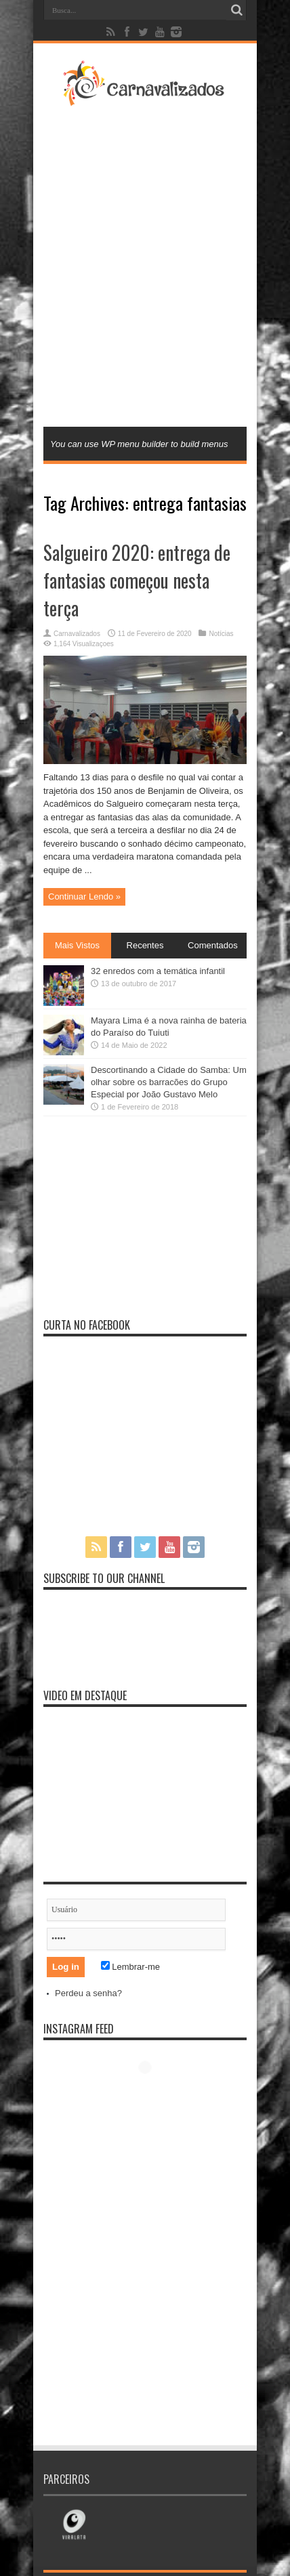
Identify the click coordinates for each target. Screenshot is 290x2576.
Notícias (221, 633)
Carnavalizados (77, 633)
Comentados (213, 945)
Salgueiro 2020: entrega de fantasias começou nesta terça (136, 580)
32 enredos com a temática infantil (158, 971)
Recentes (145, 945)
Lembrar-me (130, 1967)
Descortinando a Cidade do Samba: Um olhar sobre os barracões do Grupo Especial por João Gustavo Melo (169, 1082)
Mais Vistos (77, 945)
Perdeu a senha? (88, 1993)
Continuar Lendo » (84, 896)
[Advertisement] (145, 265)
